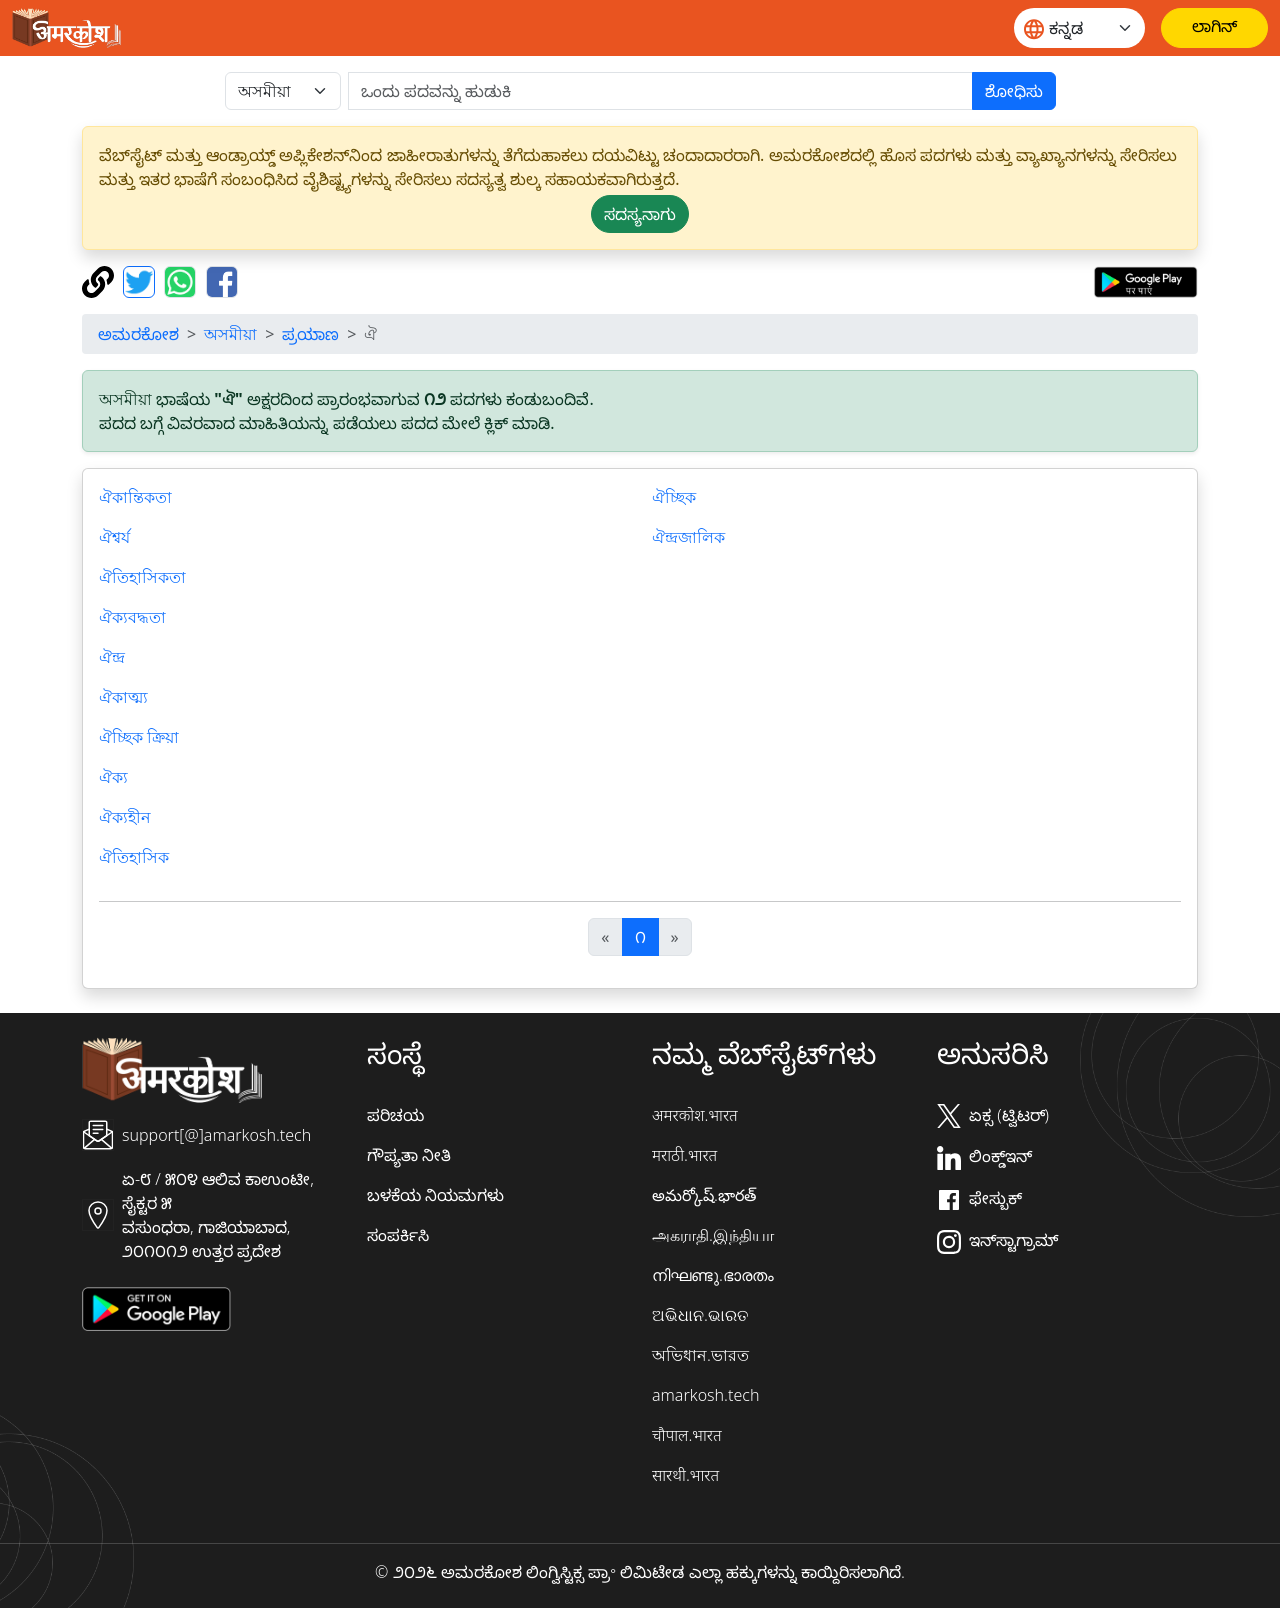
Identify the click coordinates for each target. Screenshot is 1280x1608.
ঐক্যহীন (125, 817)
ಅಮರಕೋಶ (138, 334)
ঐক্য (113, 777)
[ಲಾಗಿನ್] (1214, 28)
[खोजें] (660, 91)
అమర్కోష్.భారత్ (704, 1195)
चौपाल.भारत (687, 1435)
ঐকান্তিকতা (135, 497)
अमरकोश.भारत (695, 1115)
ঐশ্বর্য (114, 537)
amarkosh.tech (705, 1395)
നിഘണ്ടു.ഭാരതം (713, 1275)
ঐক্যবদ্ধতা (132, 617)
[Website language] (1079, 28)
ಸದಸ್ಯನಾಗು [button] (640, 214)
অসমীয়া (230, 334)
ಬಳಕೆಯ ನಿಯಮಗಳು (435, 1195)
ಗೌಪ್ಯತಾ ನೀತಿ (409, 1155)
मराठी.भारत (684, 1155)
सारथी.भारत (685, 1475)
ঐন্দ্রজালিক (688, 537)
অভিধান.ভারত (700, 1355)
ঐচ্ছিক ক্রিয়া (139, 737)
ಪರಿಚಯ (395, 1115)
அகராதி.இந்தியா (713, 1235)
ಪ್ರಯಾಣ (310, 334)
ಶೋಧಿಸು (1014, 91)
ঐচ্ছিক (674, 497)
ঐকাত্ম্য (123, 697)
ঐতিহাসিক (134, 857)
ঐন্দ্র (112, 657)
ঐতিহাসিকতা (142, 577)
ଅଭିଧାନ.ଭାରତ (700, 1315)
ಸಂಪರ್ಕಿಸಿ (398, 1235)
